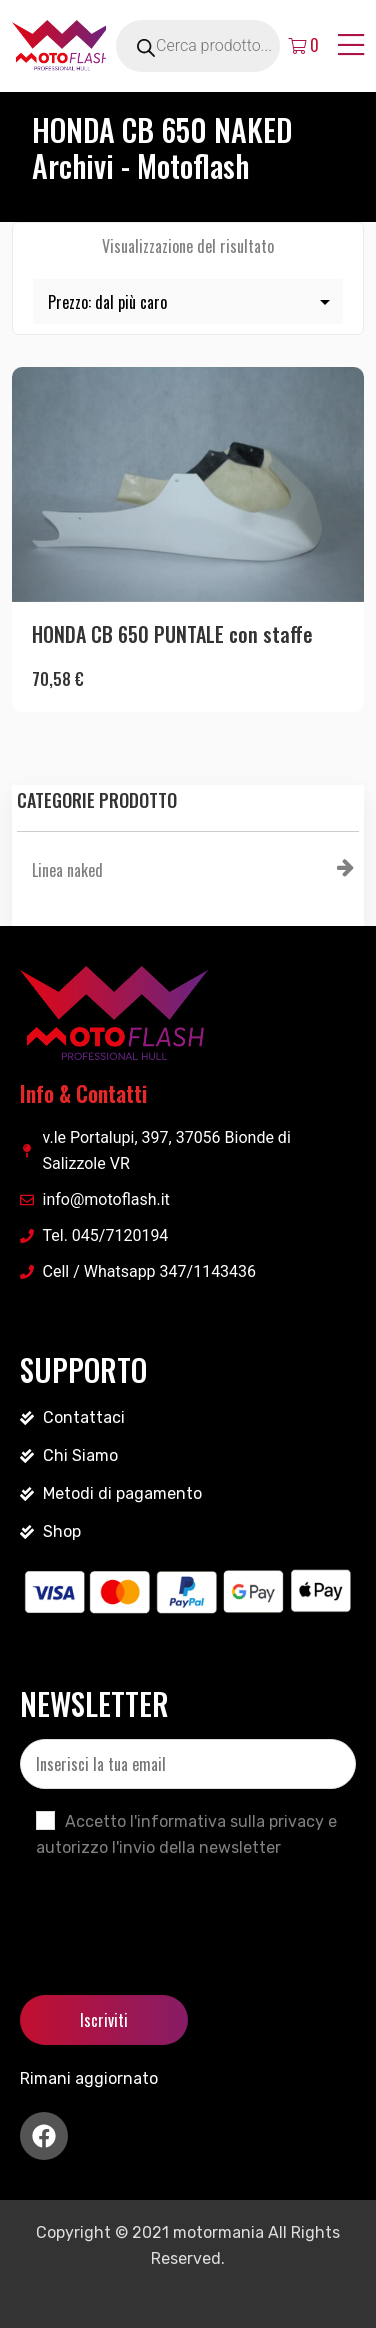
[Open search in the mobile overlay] (221, 46)
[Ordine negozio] (188, 301)
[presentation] (172, 1910)
